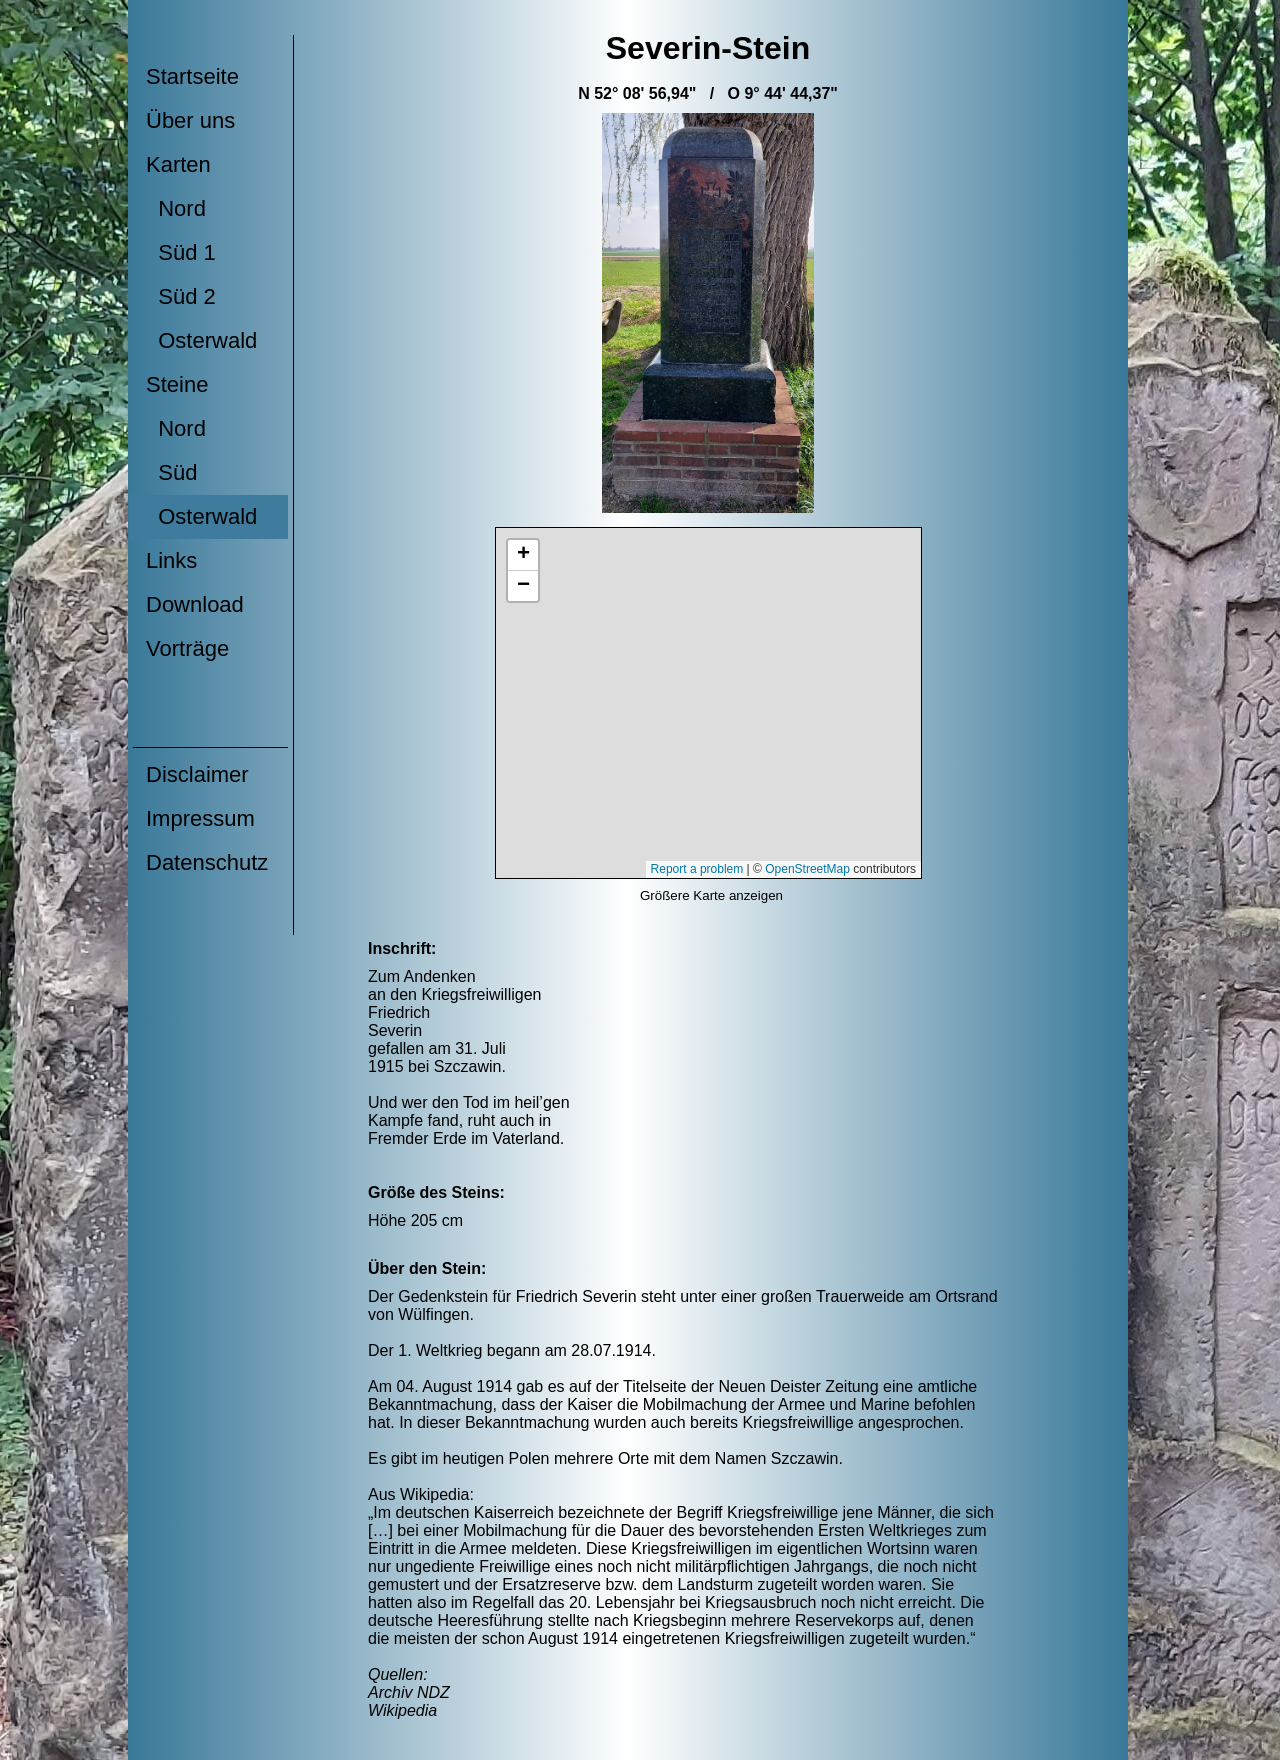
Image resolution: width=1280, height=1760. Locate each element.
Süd (171, 472)
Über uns (190, 120)
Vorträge (187, 648)
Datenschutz (207, 862)
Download (195, 604)
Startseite (192, 76)
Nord (176, 208)
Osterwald (201, 340)
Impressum (200, 818)
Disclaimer (197, 774)
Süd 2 (181, 296)
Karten (178, 164)
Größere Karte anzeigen (711, 895)
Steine (177, 384)
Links (171, 560)
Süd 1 (181, 252)
